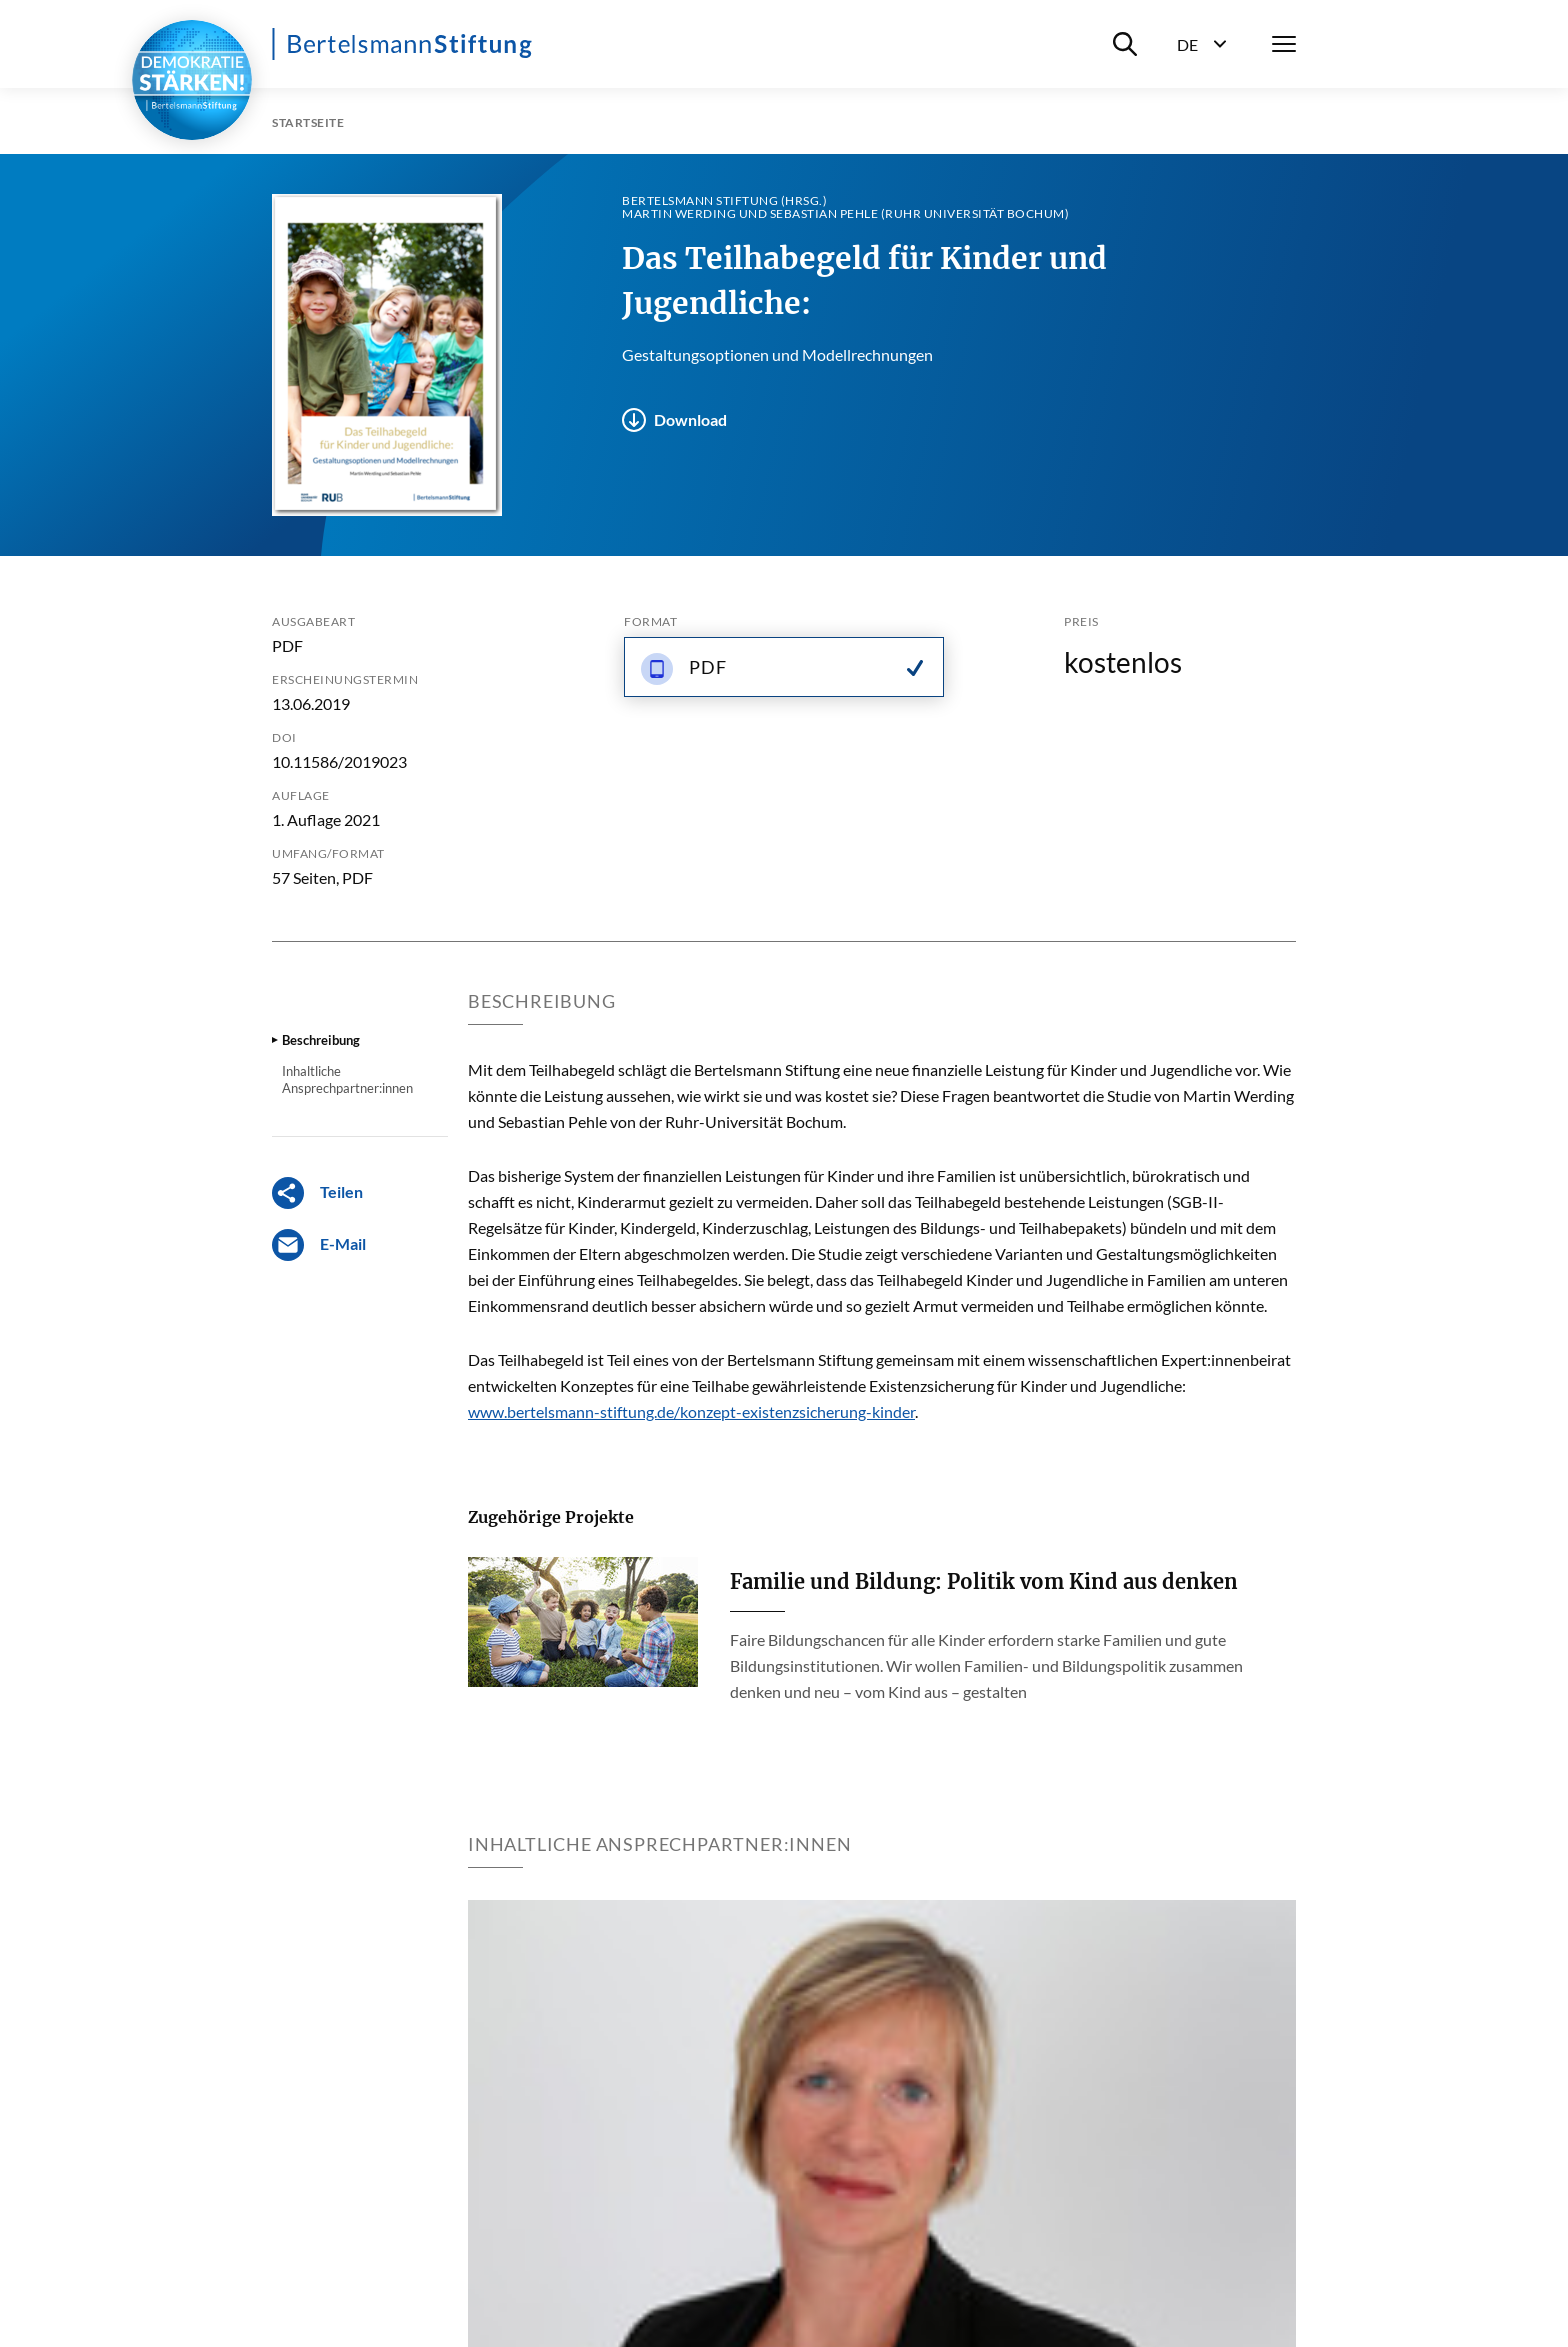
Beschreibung (321, 1040)
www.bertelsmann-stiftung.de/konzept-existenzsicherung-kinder (691, 1411)
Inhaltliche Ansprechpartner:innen (347, 1079)
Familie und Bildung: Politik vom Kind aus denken (984, 1581)
